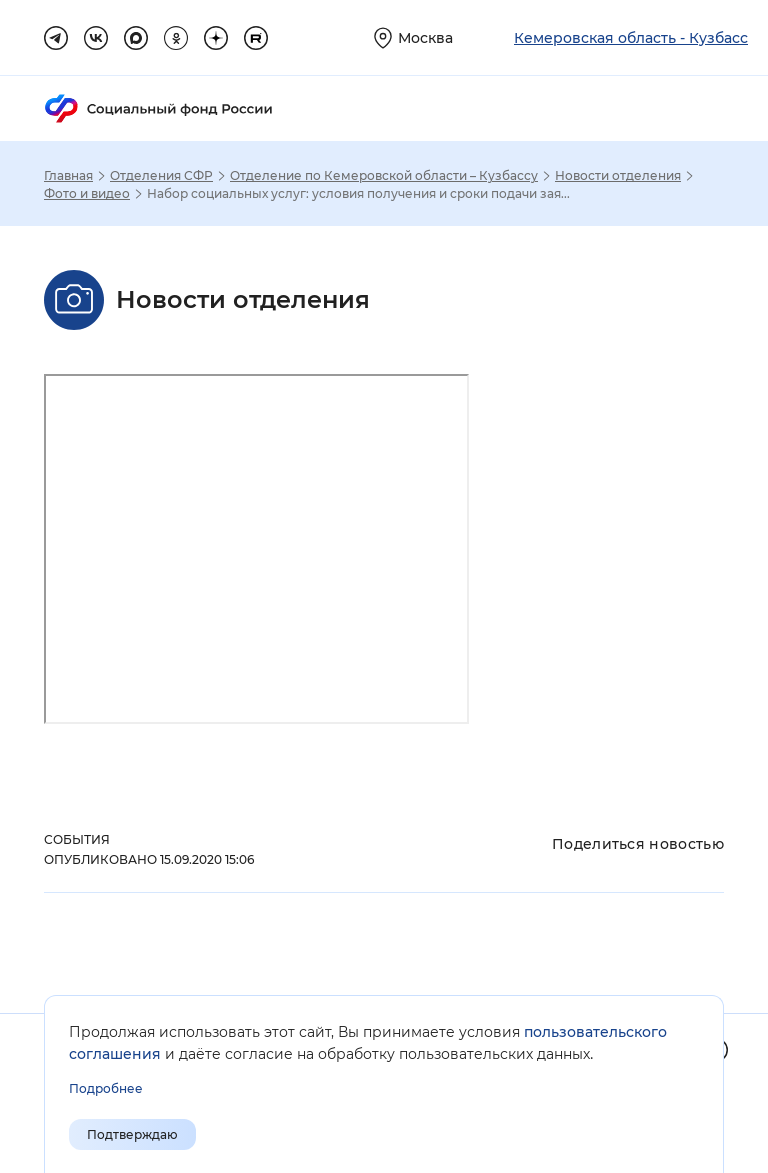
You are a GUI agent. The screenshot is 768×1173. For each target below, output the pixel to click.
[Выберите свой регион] (413, 37)
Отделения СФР (161, 176)
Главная (68, 176)
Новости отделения (618, 176)
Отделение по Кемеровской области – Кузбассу (384, 176)
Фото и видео (87, 194)
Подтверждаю (132, 1134)
